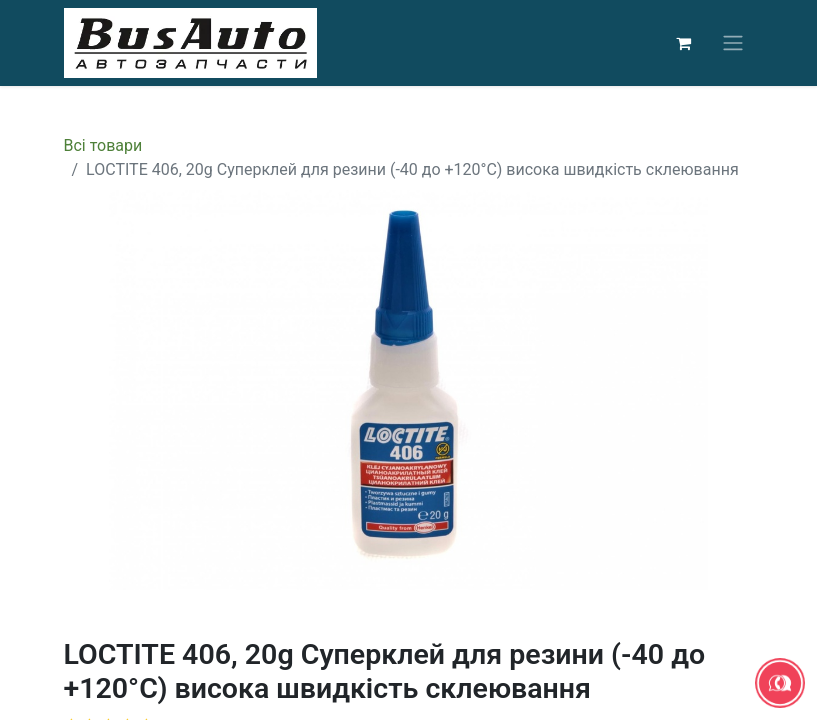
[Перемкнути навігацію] (733, 43)
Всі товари (103, 145)
